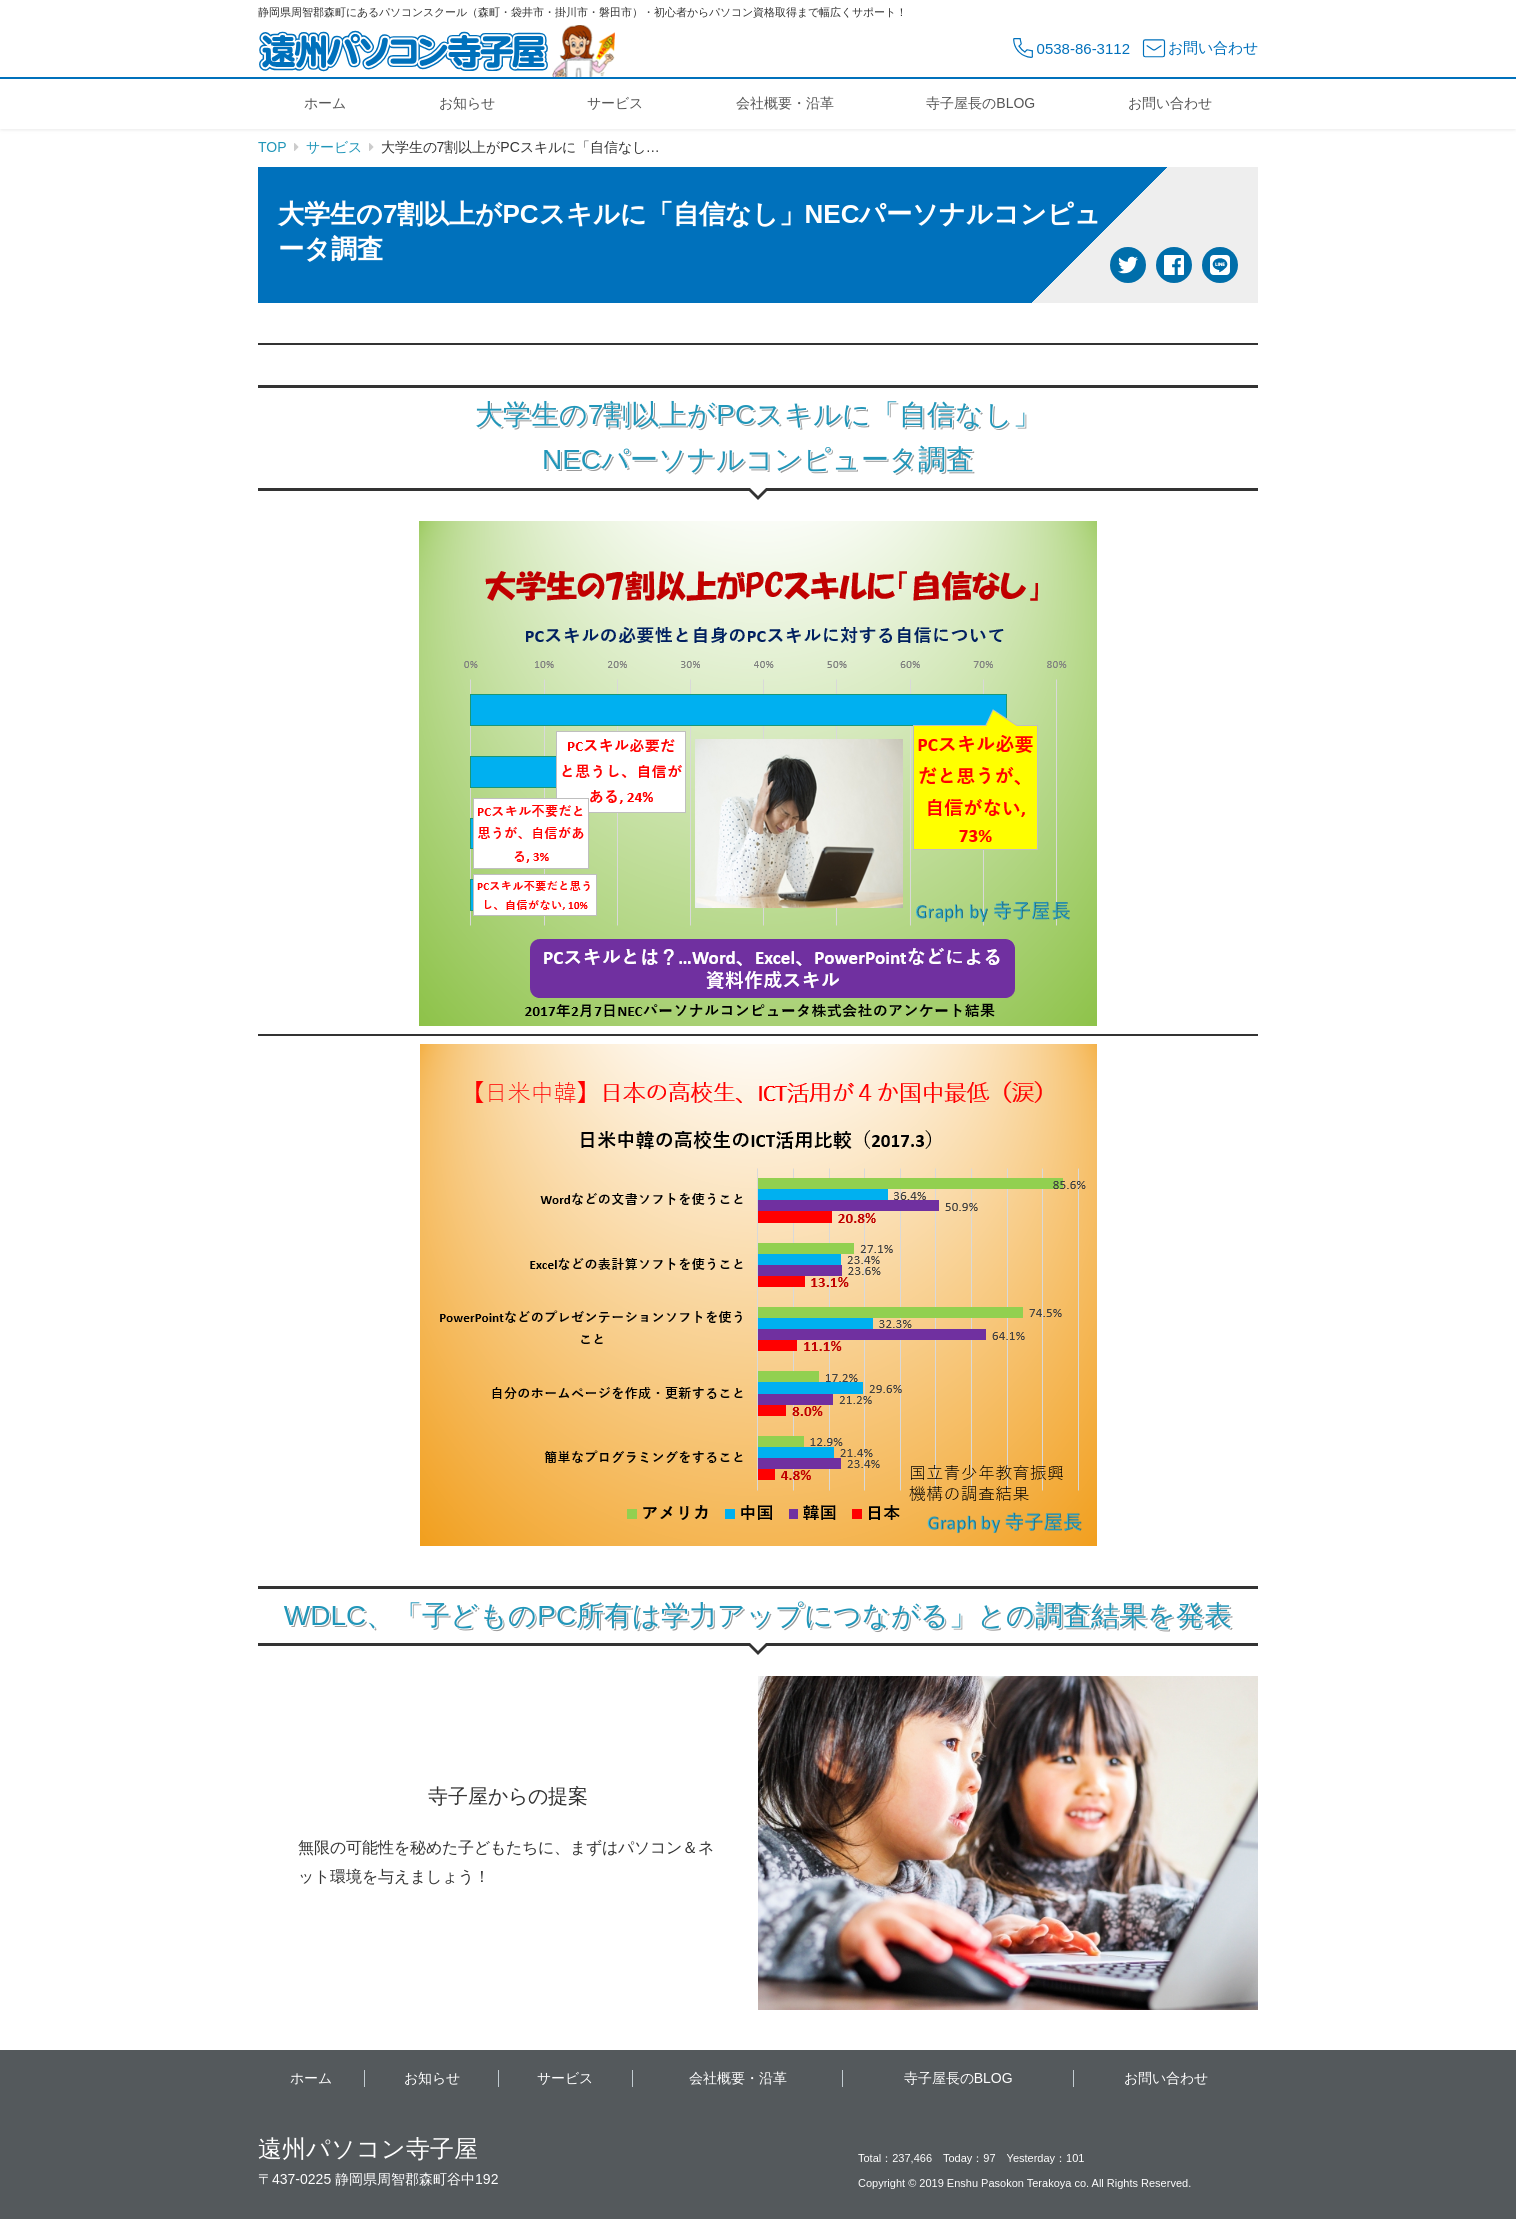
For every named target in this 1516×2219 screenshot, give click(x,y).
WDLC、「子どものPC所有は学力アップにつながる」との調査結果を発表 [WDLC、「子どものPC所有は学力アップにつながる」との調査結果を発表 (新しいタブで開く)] (758, 1615)
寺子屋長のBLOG (980, 103)
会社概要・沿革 (785, 103)
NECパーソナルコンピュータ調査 (758, 459)
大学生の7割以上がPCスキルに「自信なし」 (758, 414)
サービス (615, 103)
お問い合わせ (1170, 103)
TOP (272, 147)
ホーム (325, 103)
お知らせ (467, 103)
